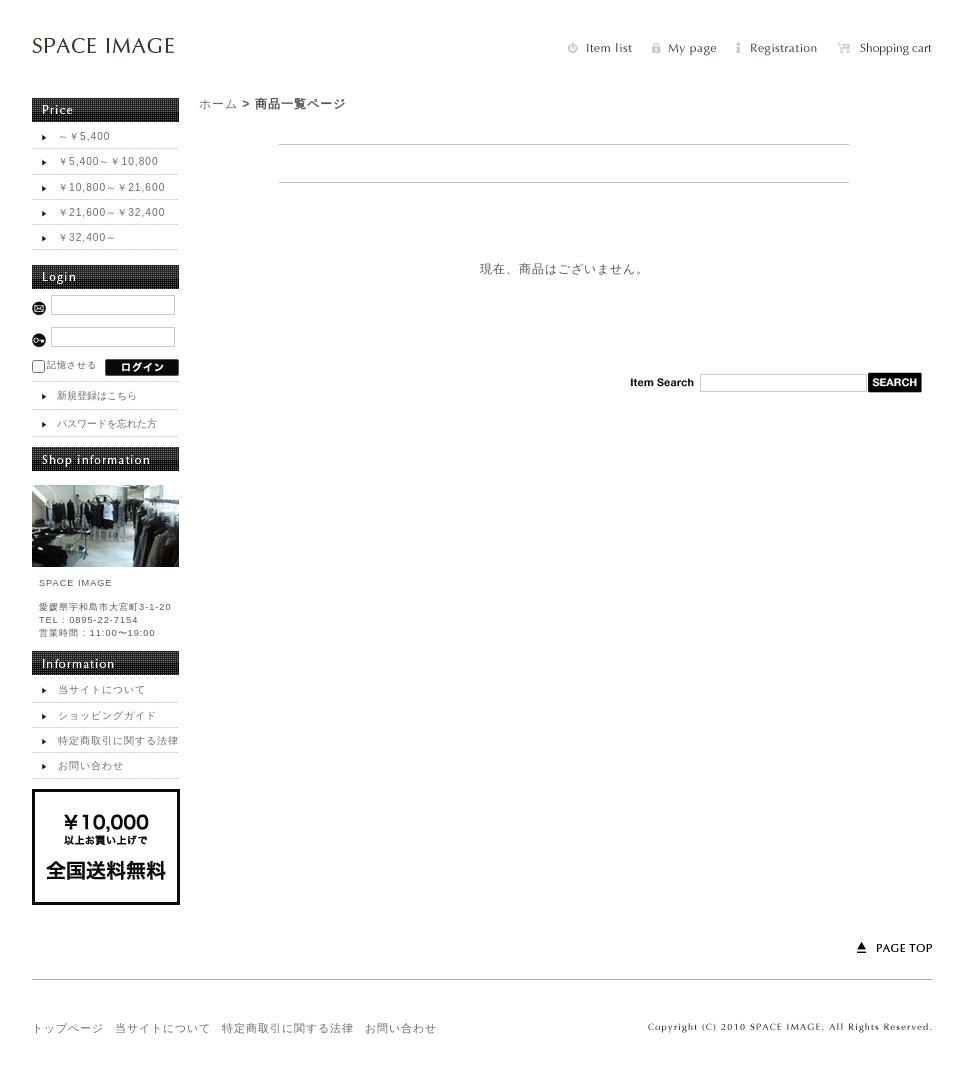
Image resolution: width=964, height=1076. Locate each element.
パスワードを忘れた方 (107, 423)
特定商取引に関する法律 (118, 740)
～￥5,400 (84, 136)
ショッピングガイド (107, 715)
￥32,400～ (87, 237)
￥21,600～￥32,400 (111, 212)
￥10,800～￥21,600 (111, 187)
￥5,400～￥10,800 (108, 161)
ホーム (218, 104)
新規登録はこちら (97, 395)
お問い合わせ (91, 765)
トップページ (68, 1028)
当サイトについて (102, 689)
